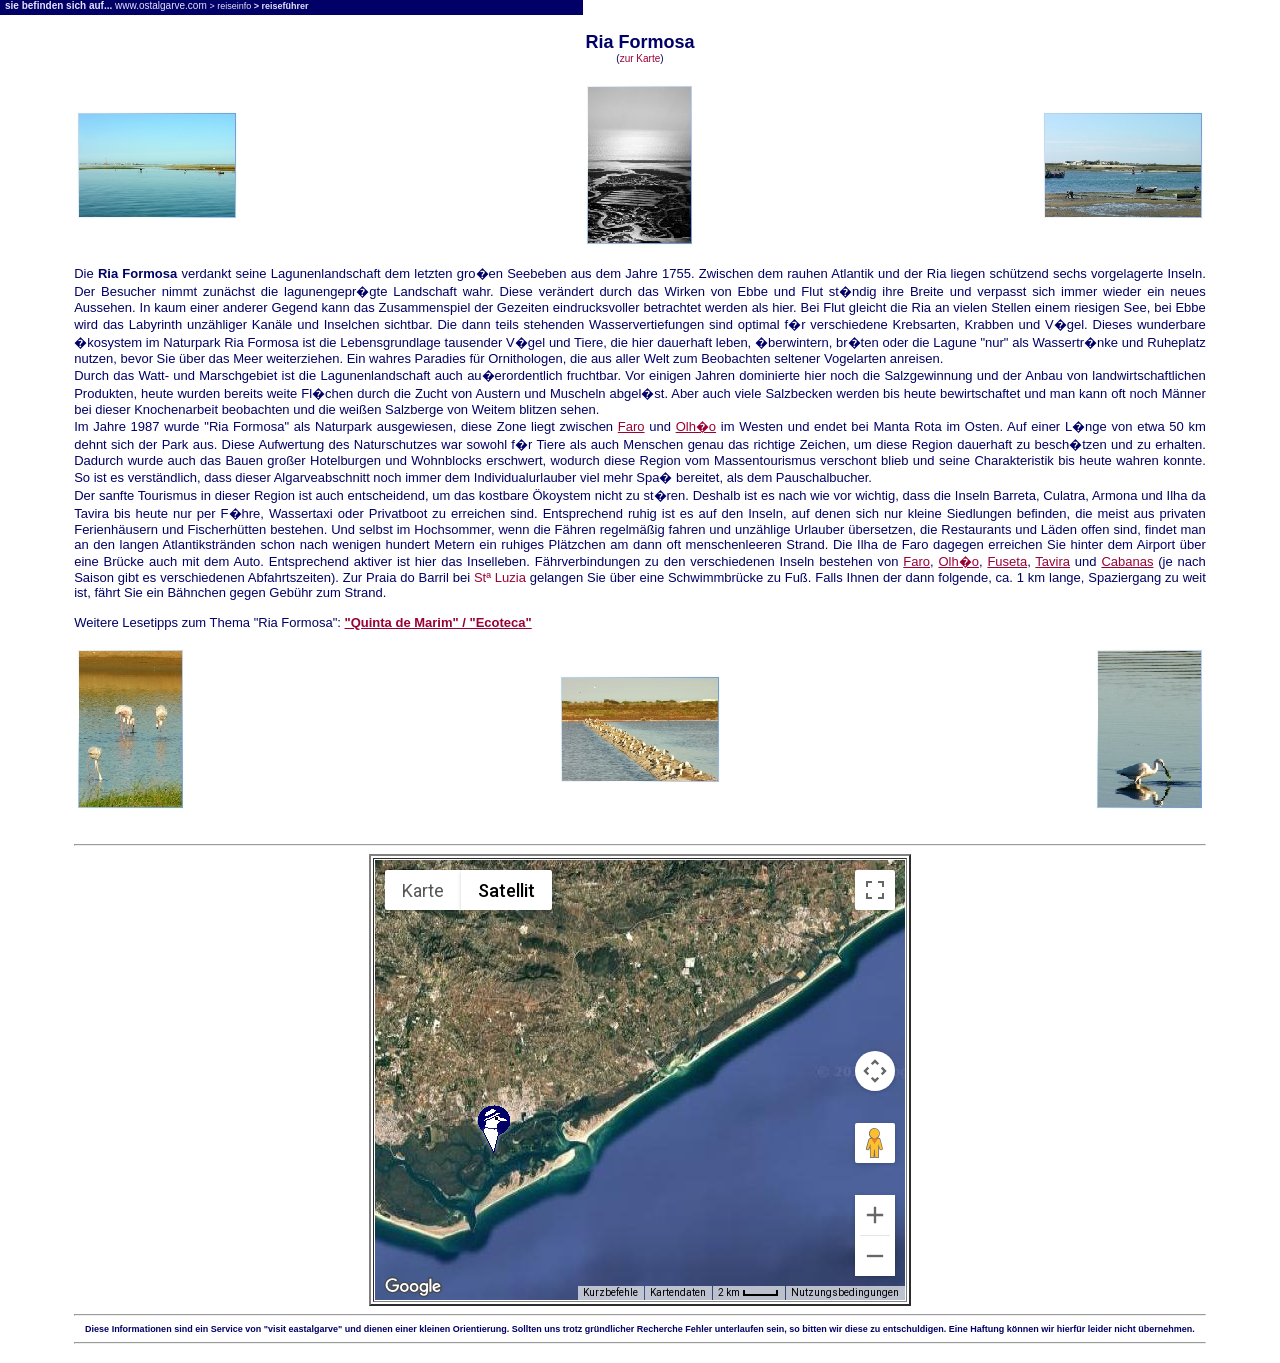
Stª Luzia (500, 577)
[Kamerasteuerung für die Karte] (875, 1071)
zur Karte (640, 58)
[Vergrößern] (875, 1215)
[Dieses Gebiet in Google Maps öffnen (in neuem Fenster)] (413, 1287)
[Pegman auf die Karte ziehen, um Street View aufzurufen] (875, 1143)
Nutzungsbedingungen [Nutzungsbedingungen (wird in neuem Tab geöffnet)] (845, 1292)
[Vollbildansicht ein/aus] (875, 890)
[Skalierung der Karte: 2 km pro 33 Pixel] (748, 1293)
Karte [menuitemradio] (423, 890)
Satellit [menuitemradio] (506, 890)
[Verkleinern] (875, 1256)
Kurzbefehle (610, 1292)
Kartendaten (678, 1292)
